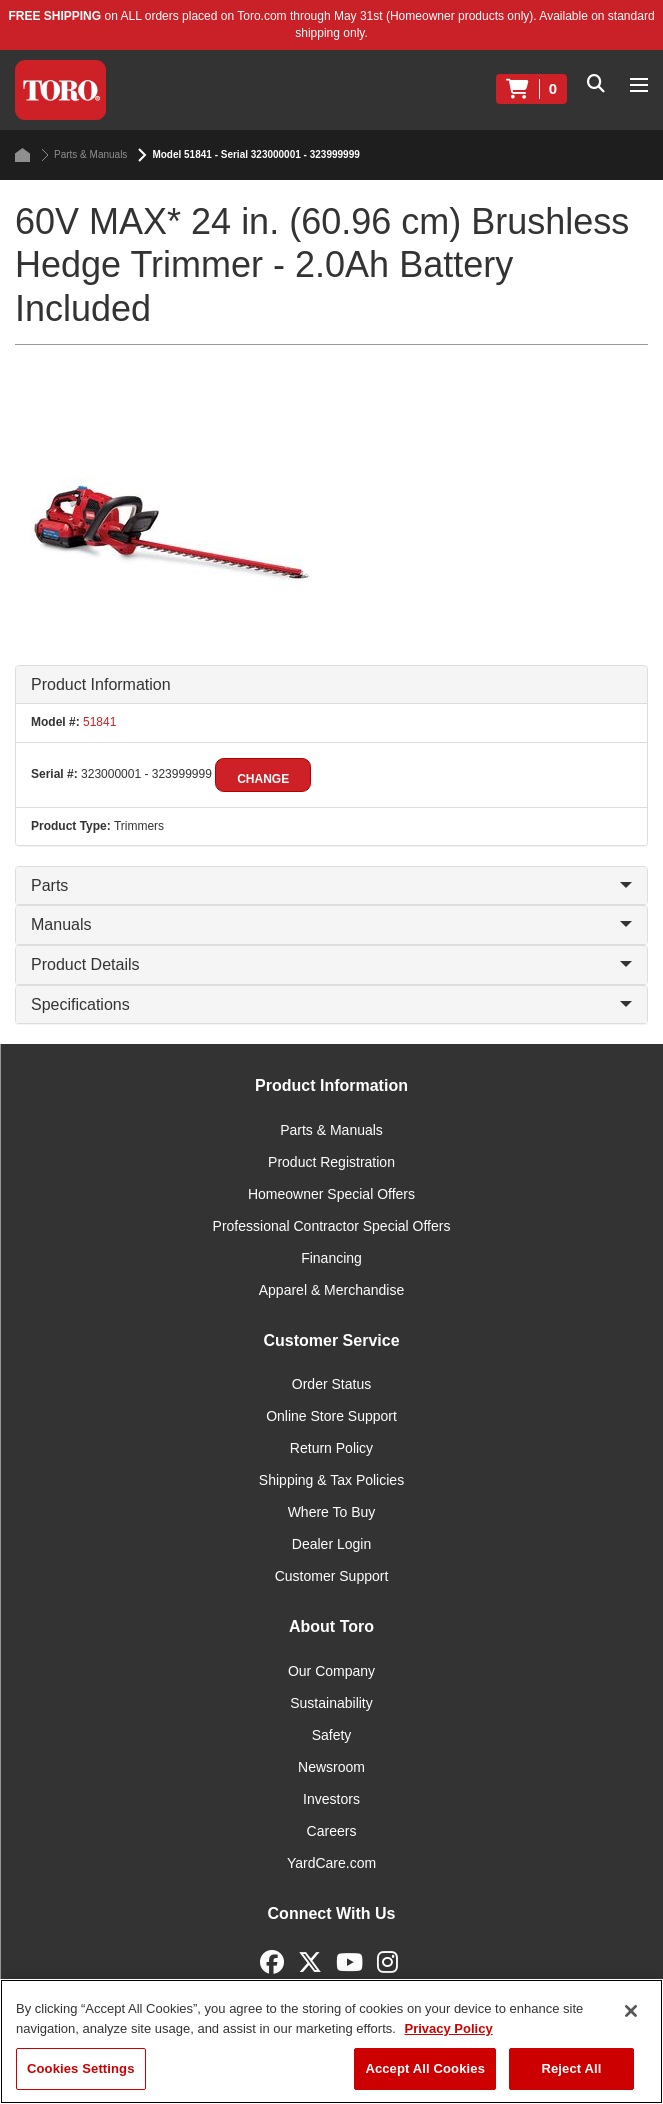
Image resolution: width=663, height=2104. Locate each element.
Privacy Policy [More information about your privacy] (448, 2028)
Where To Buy (332, 1512)
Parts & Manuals (84, 155)
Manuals (331, 924)
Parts (331, 885)
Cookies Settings (81, 2068)
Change (263, 779)
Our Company (331, 1671)
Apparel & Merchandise (332, 1290)
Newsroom (331, 1767)
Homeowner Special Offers (331, 1194)
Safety (332, 1735)
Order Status (331, 1384)
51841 (98, 722)
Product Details (331, 964)
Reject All (571, 2068)
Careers (332, 1831)
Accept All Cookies (425, 2068)
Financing (331, 1258)
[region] (331, 2041)
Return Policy (331, 1448)
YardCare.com (331, 1863)
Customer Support (332, 1576)
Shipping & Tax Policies (331, 1480)
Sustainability (331, 1703)
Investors (331, 1799)
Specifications (331, 1004)
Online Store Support (331, 1416)
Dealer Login (331, 1544)
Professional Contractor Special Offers (332, 1226)
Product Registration (331, 1162)
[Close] (631, 2011)
